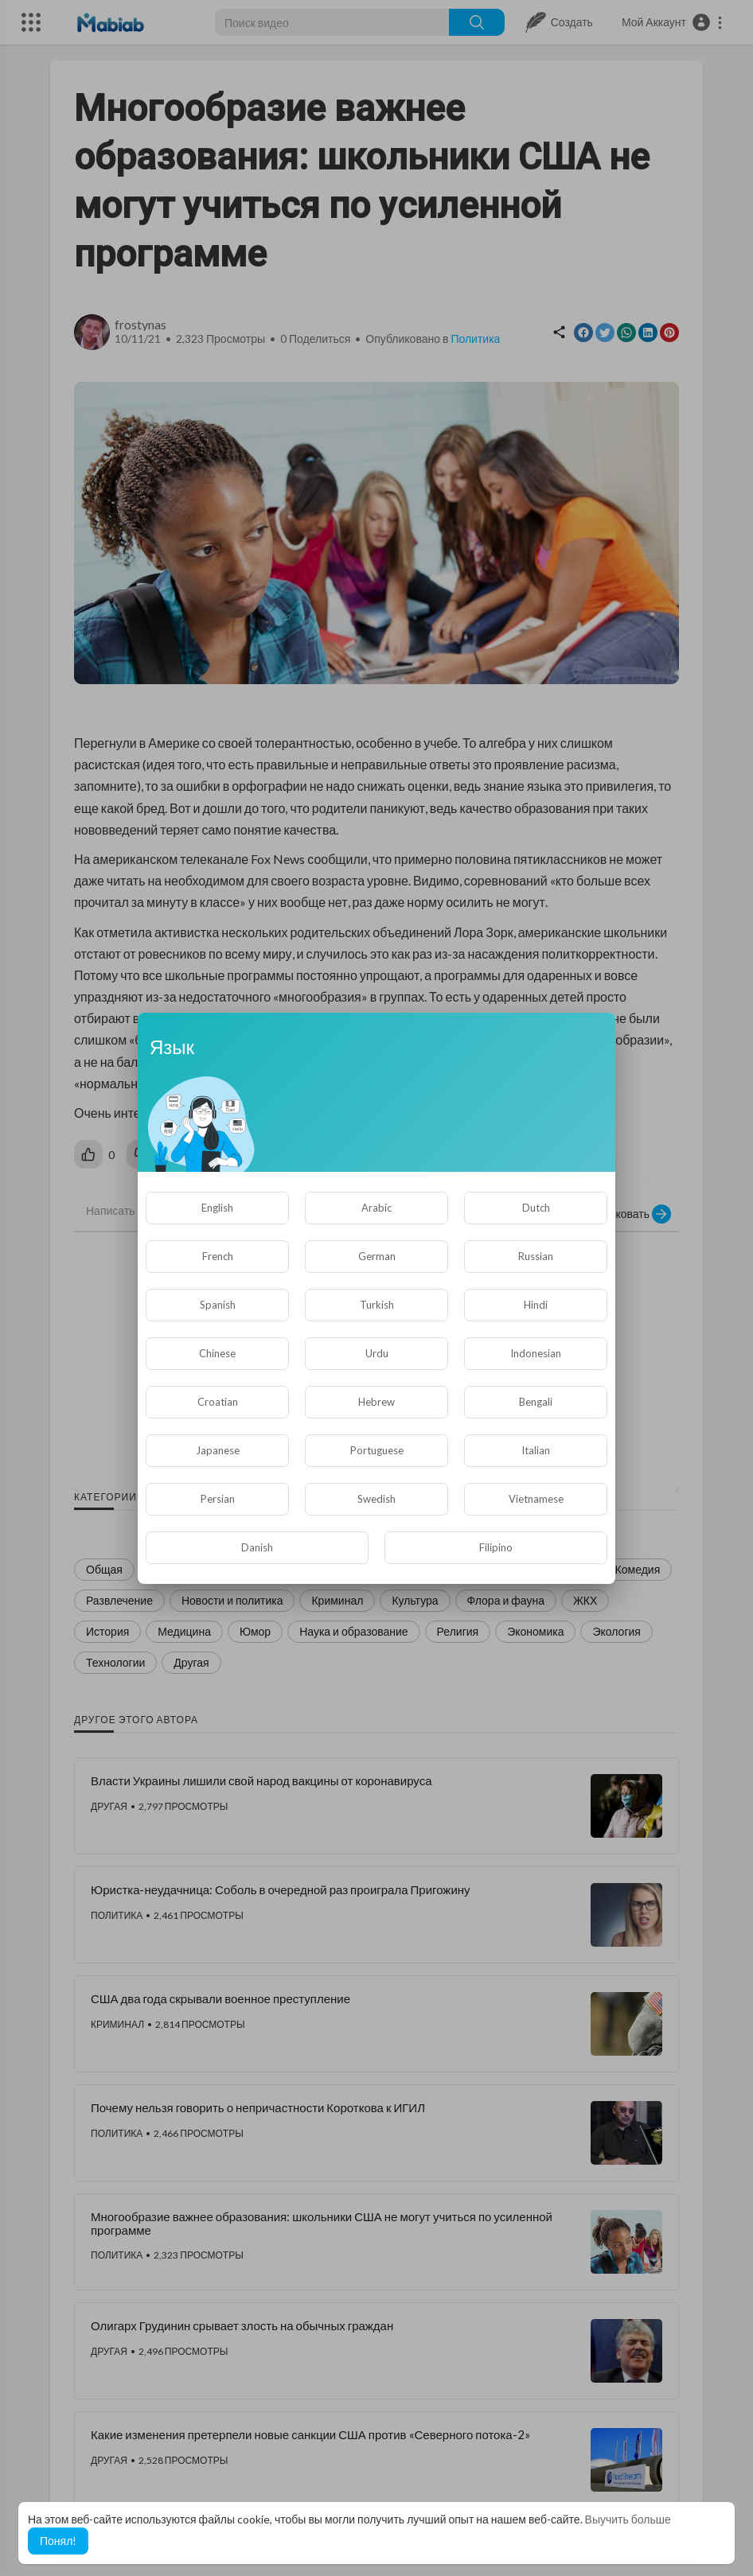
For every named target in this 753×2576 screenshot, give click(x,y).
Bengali (535, 1401)
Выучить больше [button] (628, 2519)
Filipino (496, 1547)
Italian (535, 1450)
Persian (218, 1498)
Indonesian (535, 1353)
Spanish (218, 1304)
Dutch (536, 1207)
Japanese (218, 1450)
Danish (257, 1547)
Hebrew (376, 1401)
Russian (535, 1256)
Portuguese (377, 1450)
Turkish (377, 1304)
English (217, 1207)
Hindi (536, 1304)
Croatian (217, 1401)
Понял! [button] (58, 2540)
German (377, 1256)
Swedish (376, 1498)
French (217, 1256)
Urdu (376, 1353)
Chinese (217, 1353)
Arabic (376, 1207)
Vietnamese (536, 1498)
